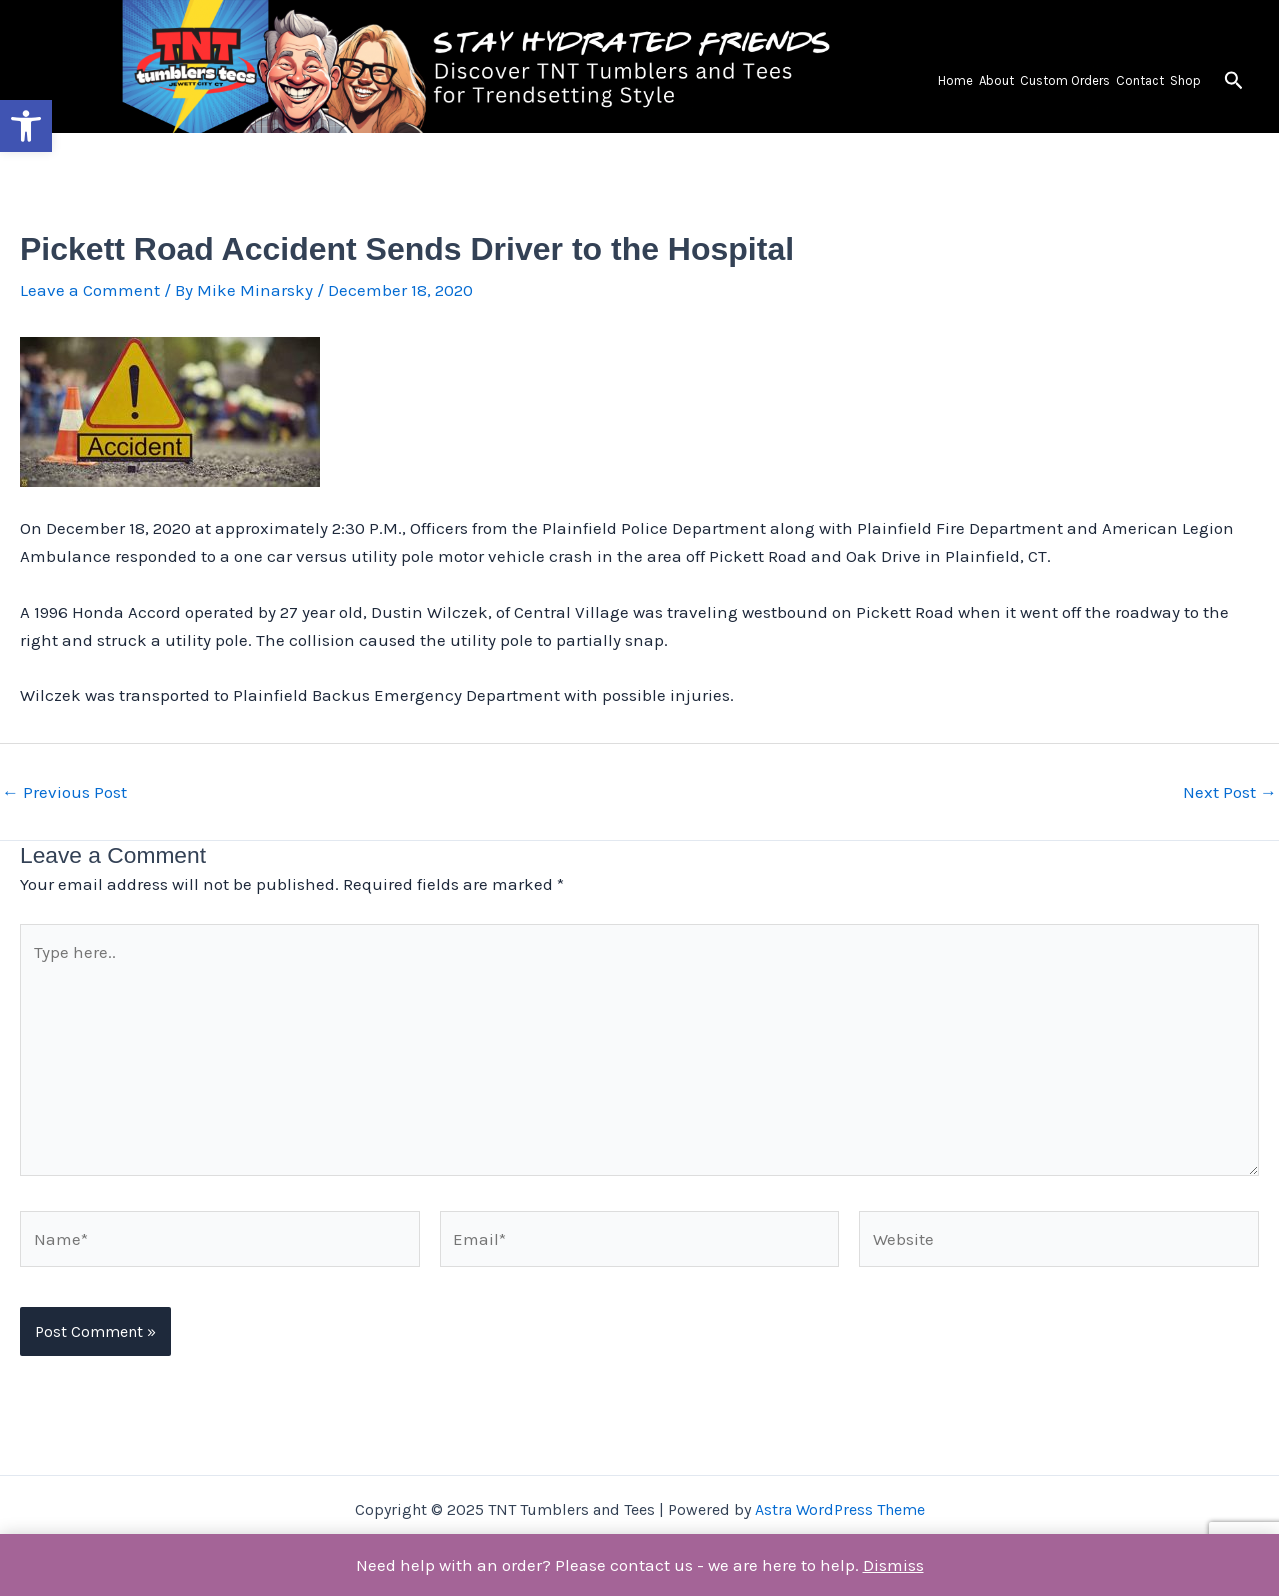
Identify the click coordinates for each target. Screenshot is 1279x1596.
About (996, 80)
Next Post (1230, 792)
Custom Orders (1065, 80)
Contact (1140, 80)
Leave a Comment (90, 290)
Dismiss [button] (893, 1565)
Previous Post (64, 792)
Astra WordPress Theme (840, 1509)
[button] (26, 126)
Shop (1185, 80)
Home (955, 80)
